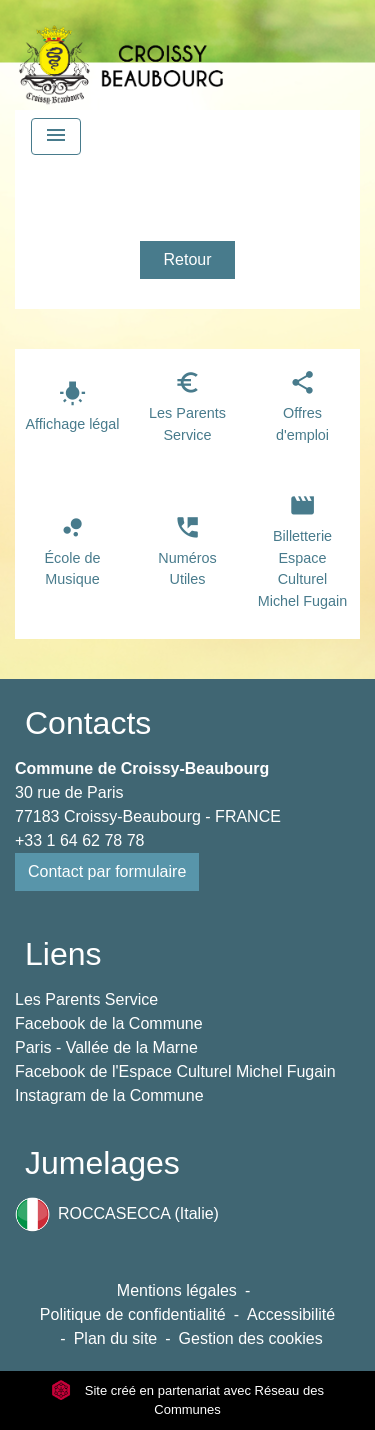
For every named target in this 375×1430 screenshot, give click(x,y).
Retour (187, 259)
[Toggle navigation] (56, 136)
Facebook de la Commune (109, 1023)
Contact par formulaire (107, 871)
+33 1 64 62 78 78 (79, 840)
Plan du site (116, 1338)
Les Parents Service (86, 999)
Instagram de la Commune (109, 1095)
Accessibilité (291, 1314)
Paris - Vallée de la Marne (106, 1047)
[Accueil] (121, 55)
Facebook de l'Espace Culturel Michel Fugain (175, 1071)
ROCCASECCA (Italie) (117, 1214)
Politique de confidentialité (133, 1314)
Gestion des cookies (251, 1338)
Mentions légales (177, 1290)
